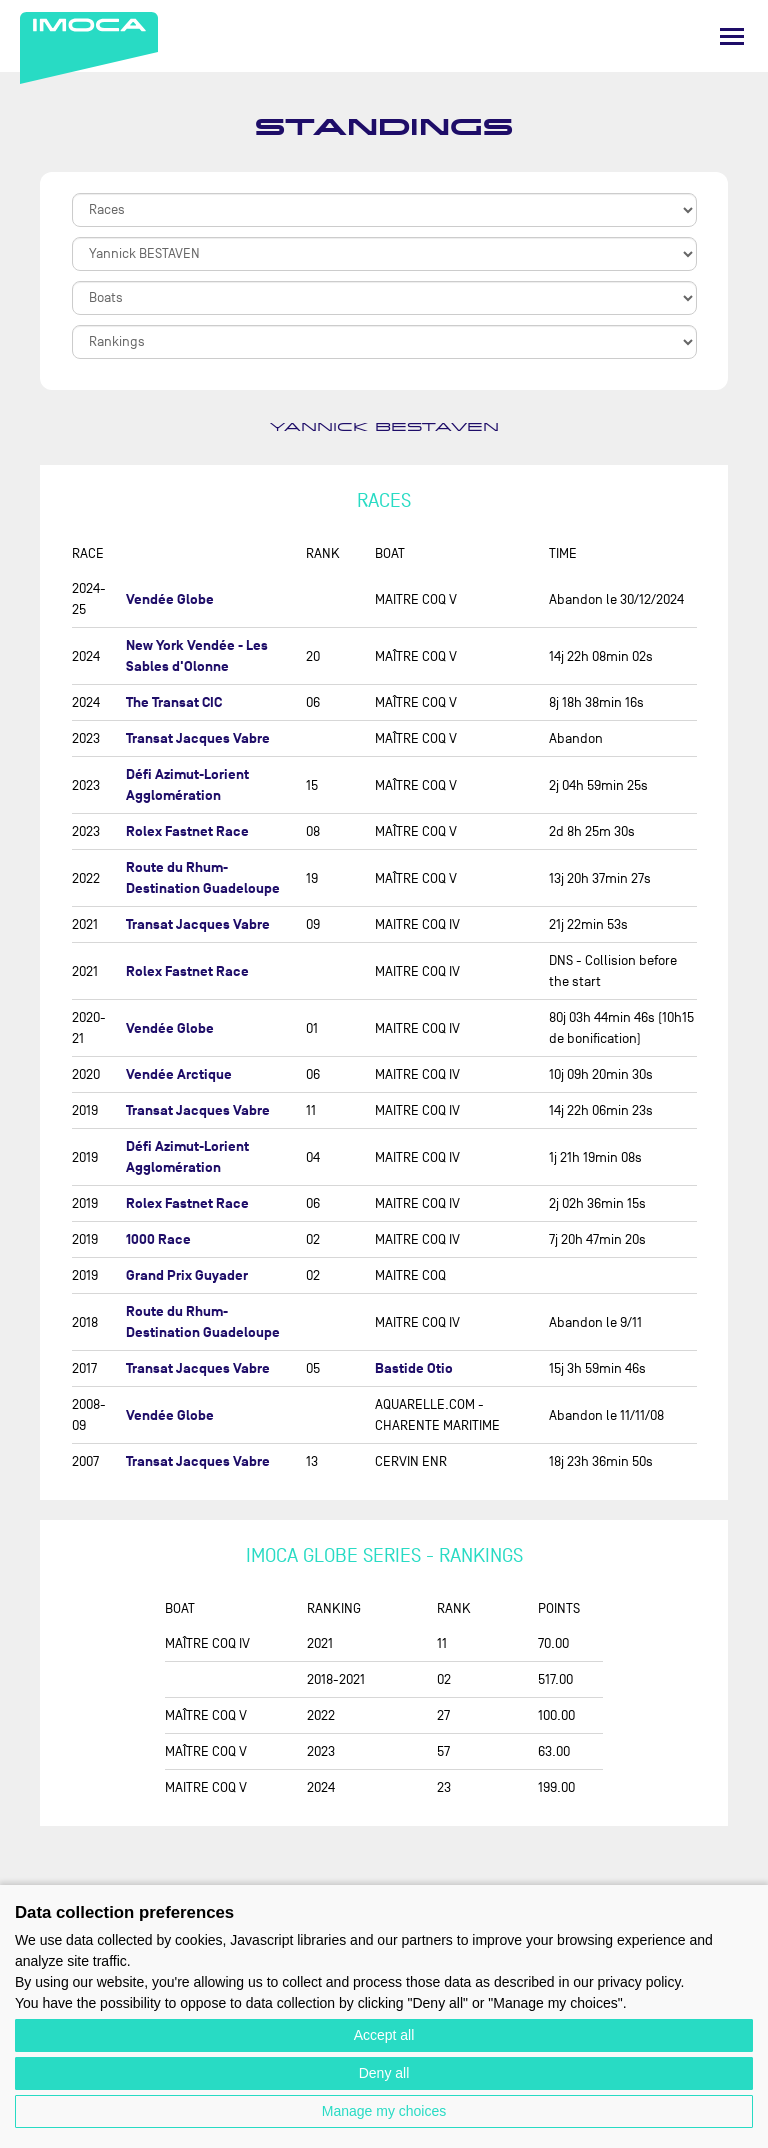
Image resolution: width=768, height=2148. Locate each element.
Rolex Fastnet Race (187, 831)
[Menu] (732, 36)
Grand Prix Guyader (187, 1275)
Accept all (384, 2035)
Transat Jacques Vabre (198, 738)
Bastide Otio (414, 1368)
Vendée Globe (170, 599)
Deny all (384, 2073)
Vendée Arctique (179, 1074)
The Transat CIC (174, 702)
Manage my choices (384, 2111)
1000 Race (158, 1239)
